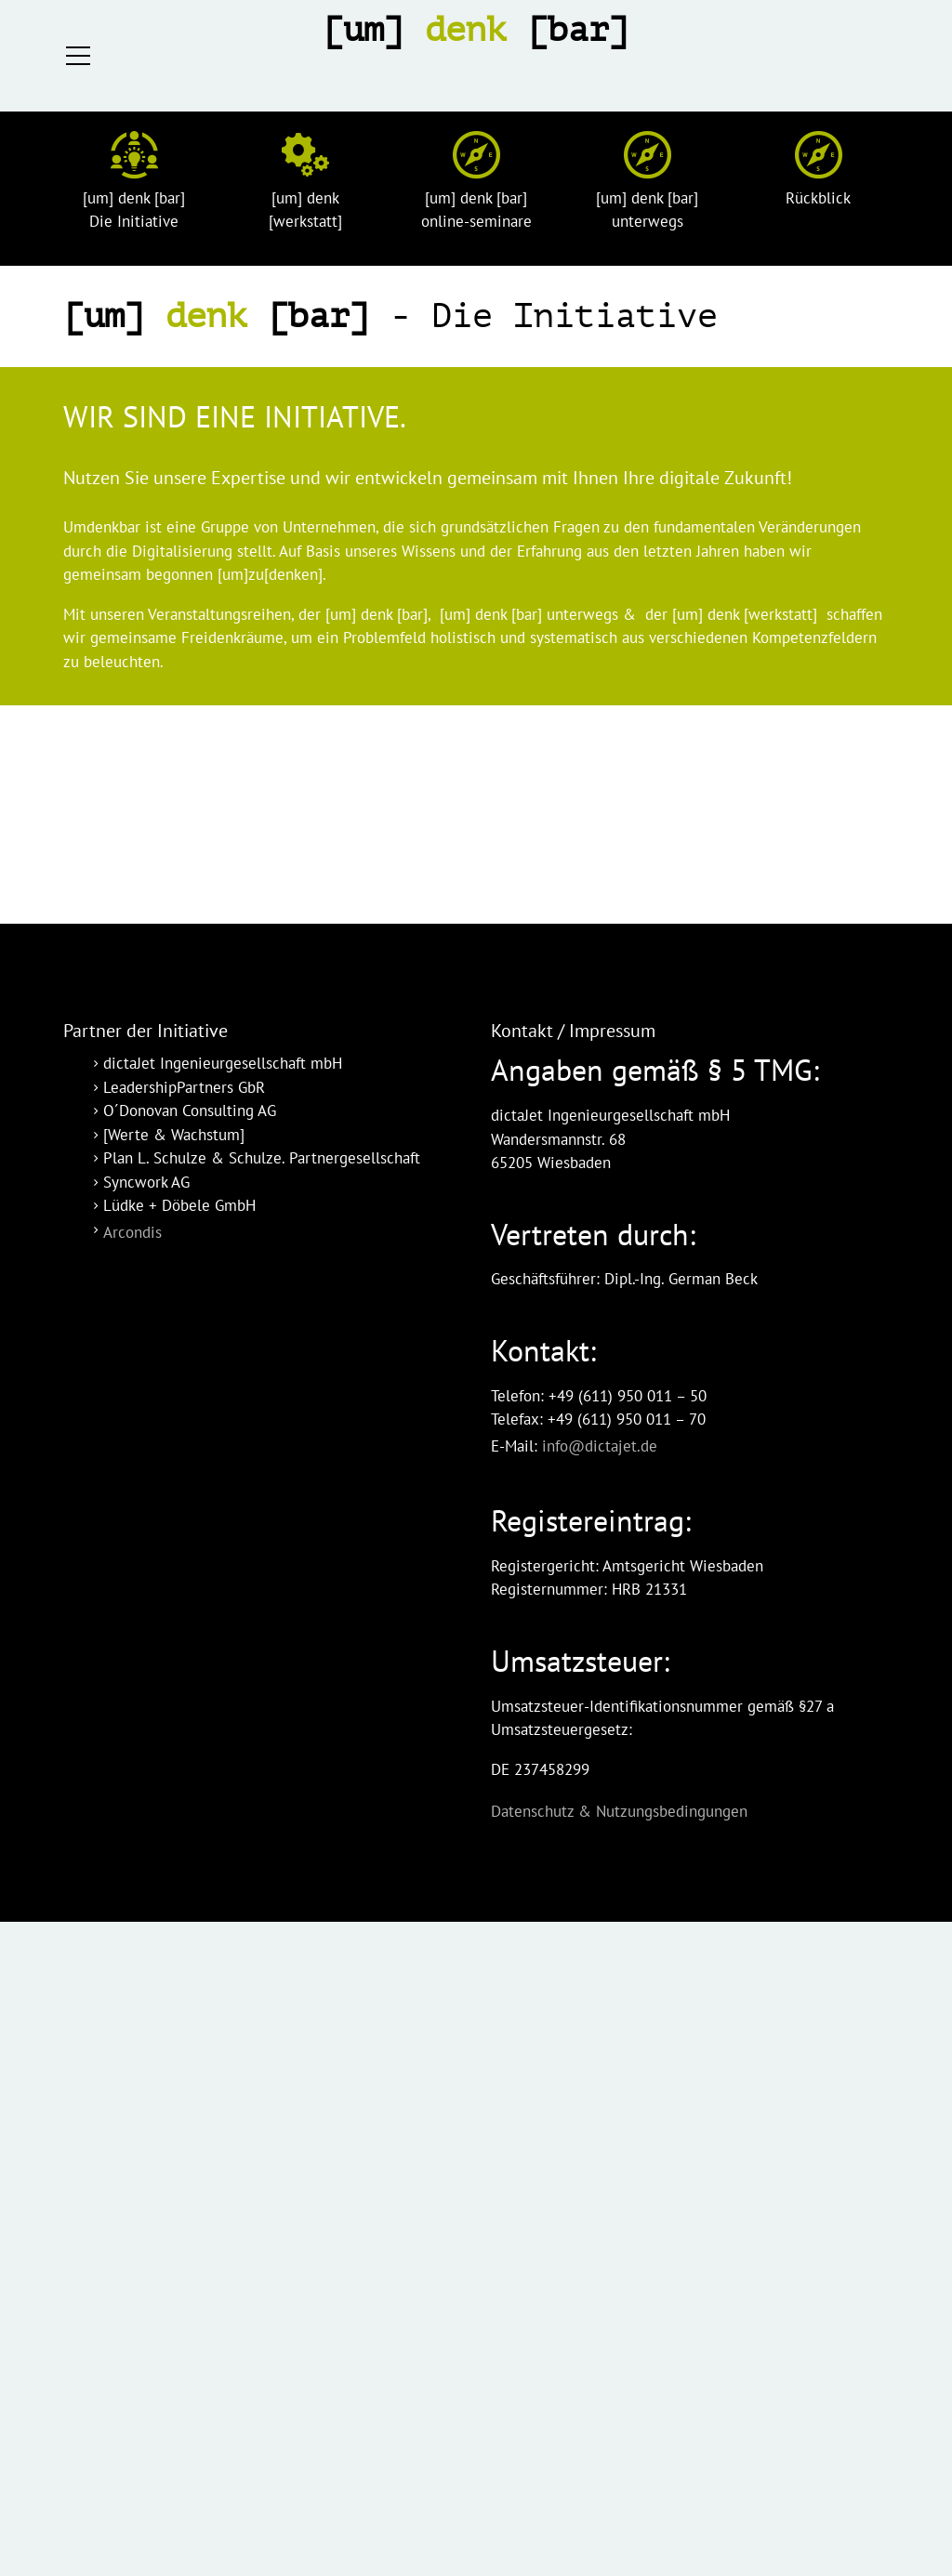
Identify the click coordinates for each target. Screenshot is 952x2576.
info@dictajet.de (599, 1446)
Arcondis (132, 1232)
